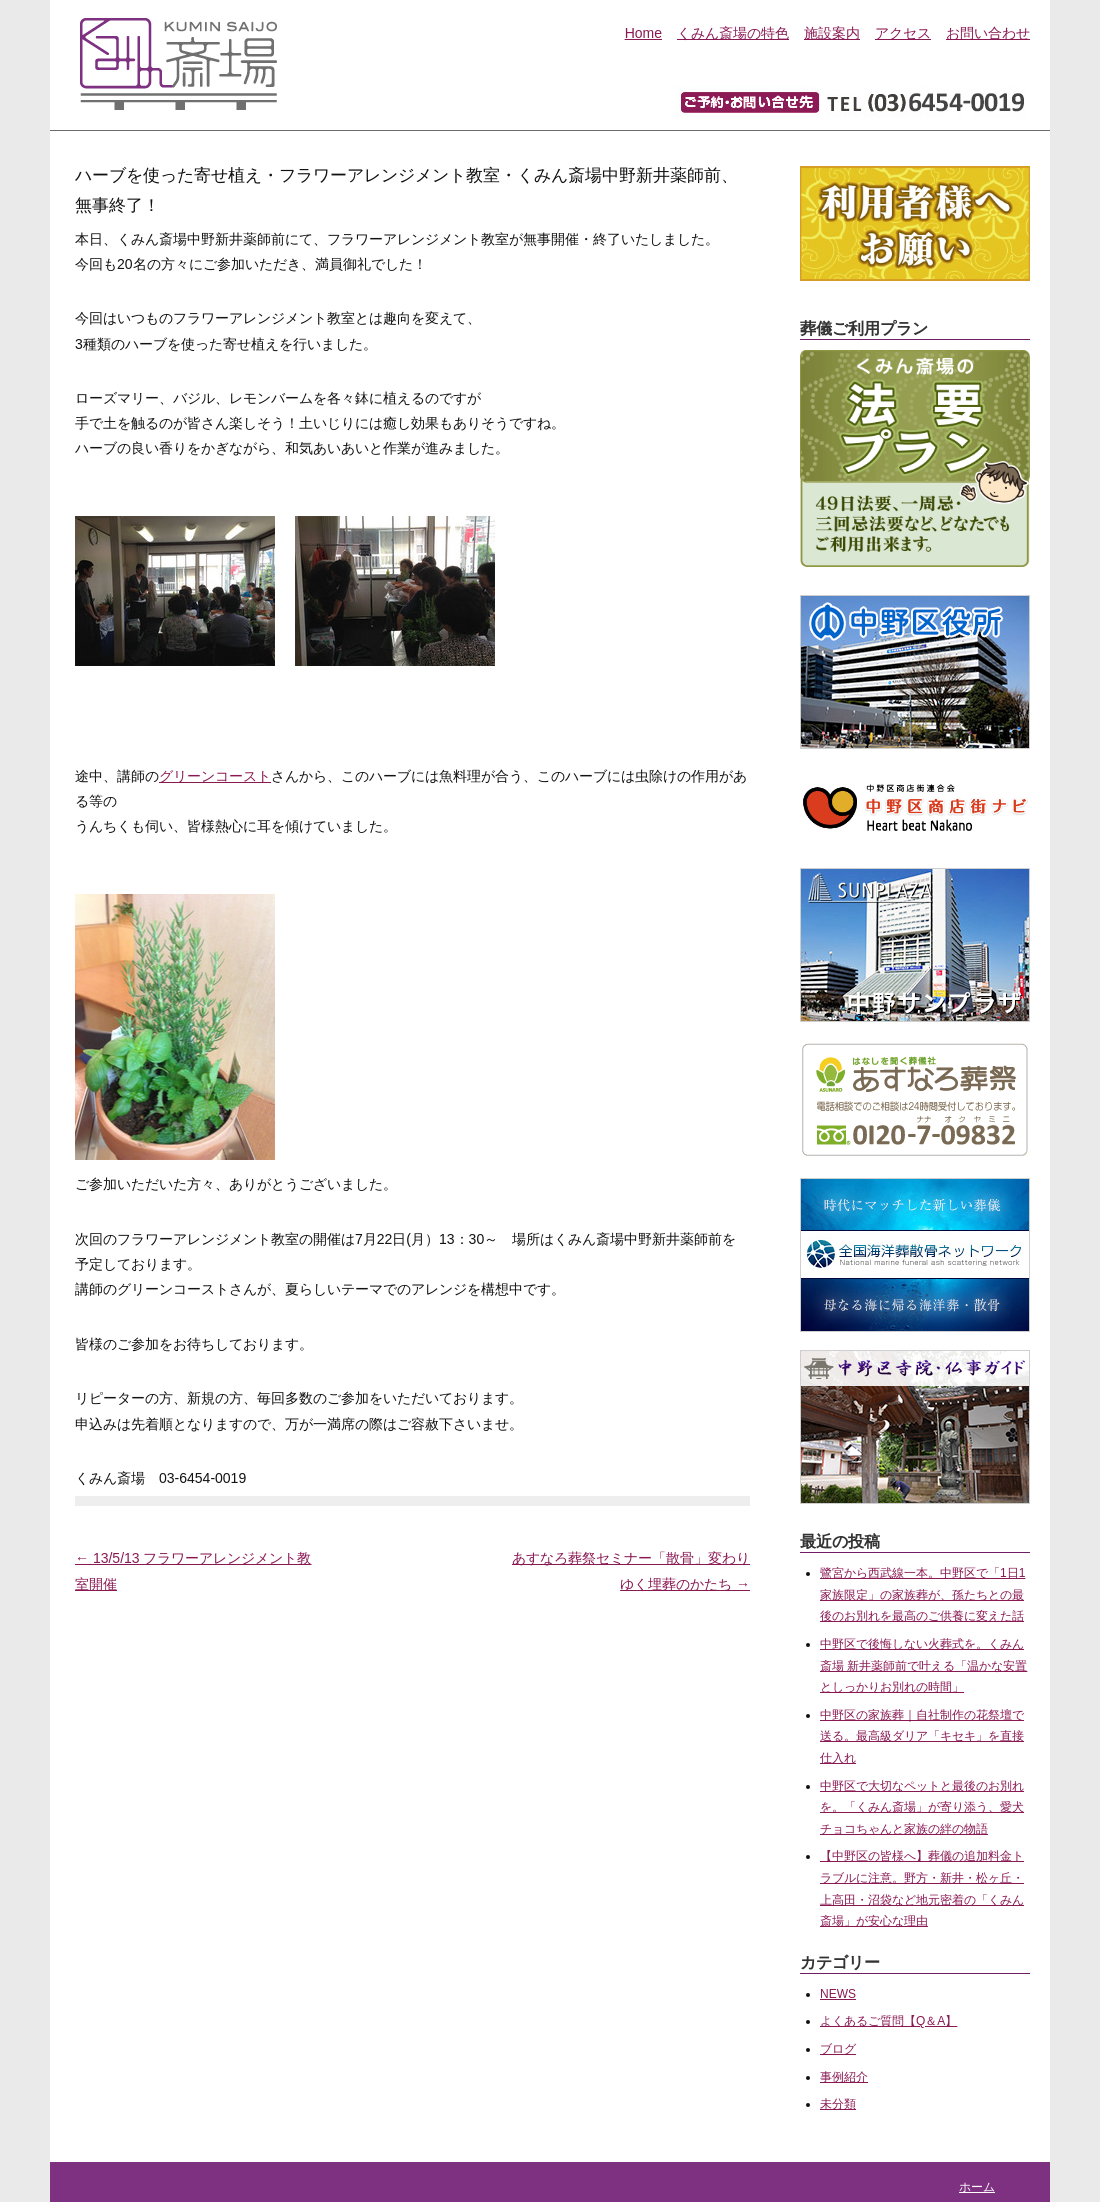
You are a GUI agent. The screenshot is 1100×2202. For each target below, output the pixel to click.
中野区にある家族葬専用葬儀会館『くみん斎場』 (178, 60)
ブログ (838, 2049)
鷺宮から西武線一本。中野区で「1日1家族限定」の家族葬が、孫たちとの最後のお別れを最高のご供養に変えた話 (922, 1594)
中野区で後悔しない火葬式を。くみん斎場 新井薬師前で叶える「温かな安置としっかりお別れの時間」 (923, 1665)
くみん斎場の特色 (733, 33)
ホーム (977, 2187)
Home (643, 33)
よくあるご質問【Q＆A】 (888, 2021)
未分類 (838, 2104)
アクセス (903, 33)
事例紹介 (844, 2077)
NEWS (838, 1994)
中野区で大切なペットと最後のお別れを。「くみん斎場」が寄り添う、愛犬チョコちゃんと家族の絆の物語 (922, 1807)
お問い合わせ (988, 33)
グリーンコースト (215, 776)
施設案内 (832, 33)
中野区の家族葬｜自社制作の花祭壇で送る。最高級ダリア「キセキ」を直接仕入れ (922, 1736)
